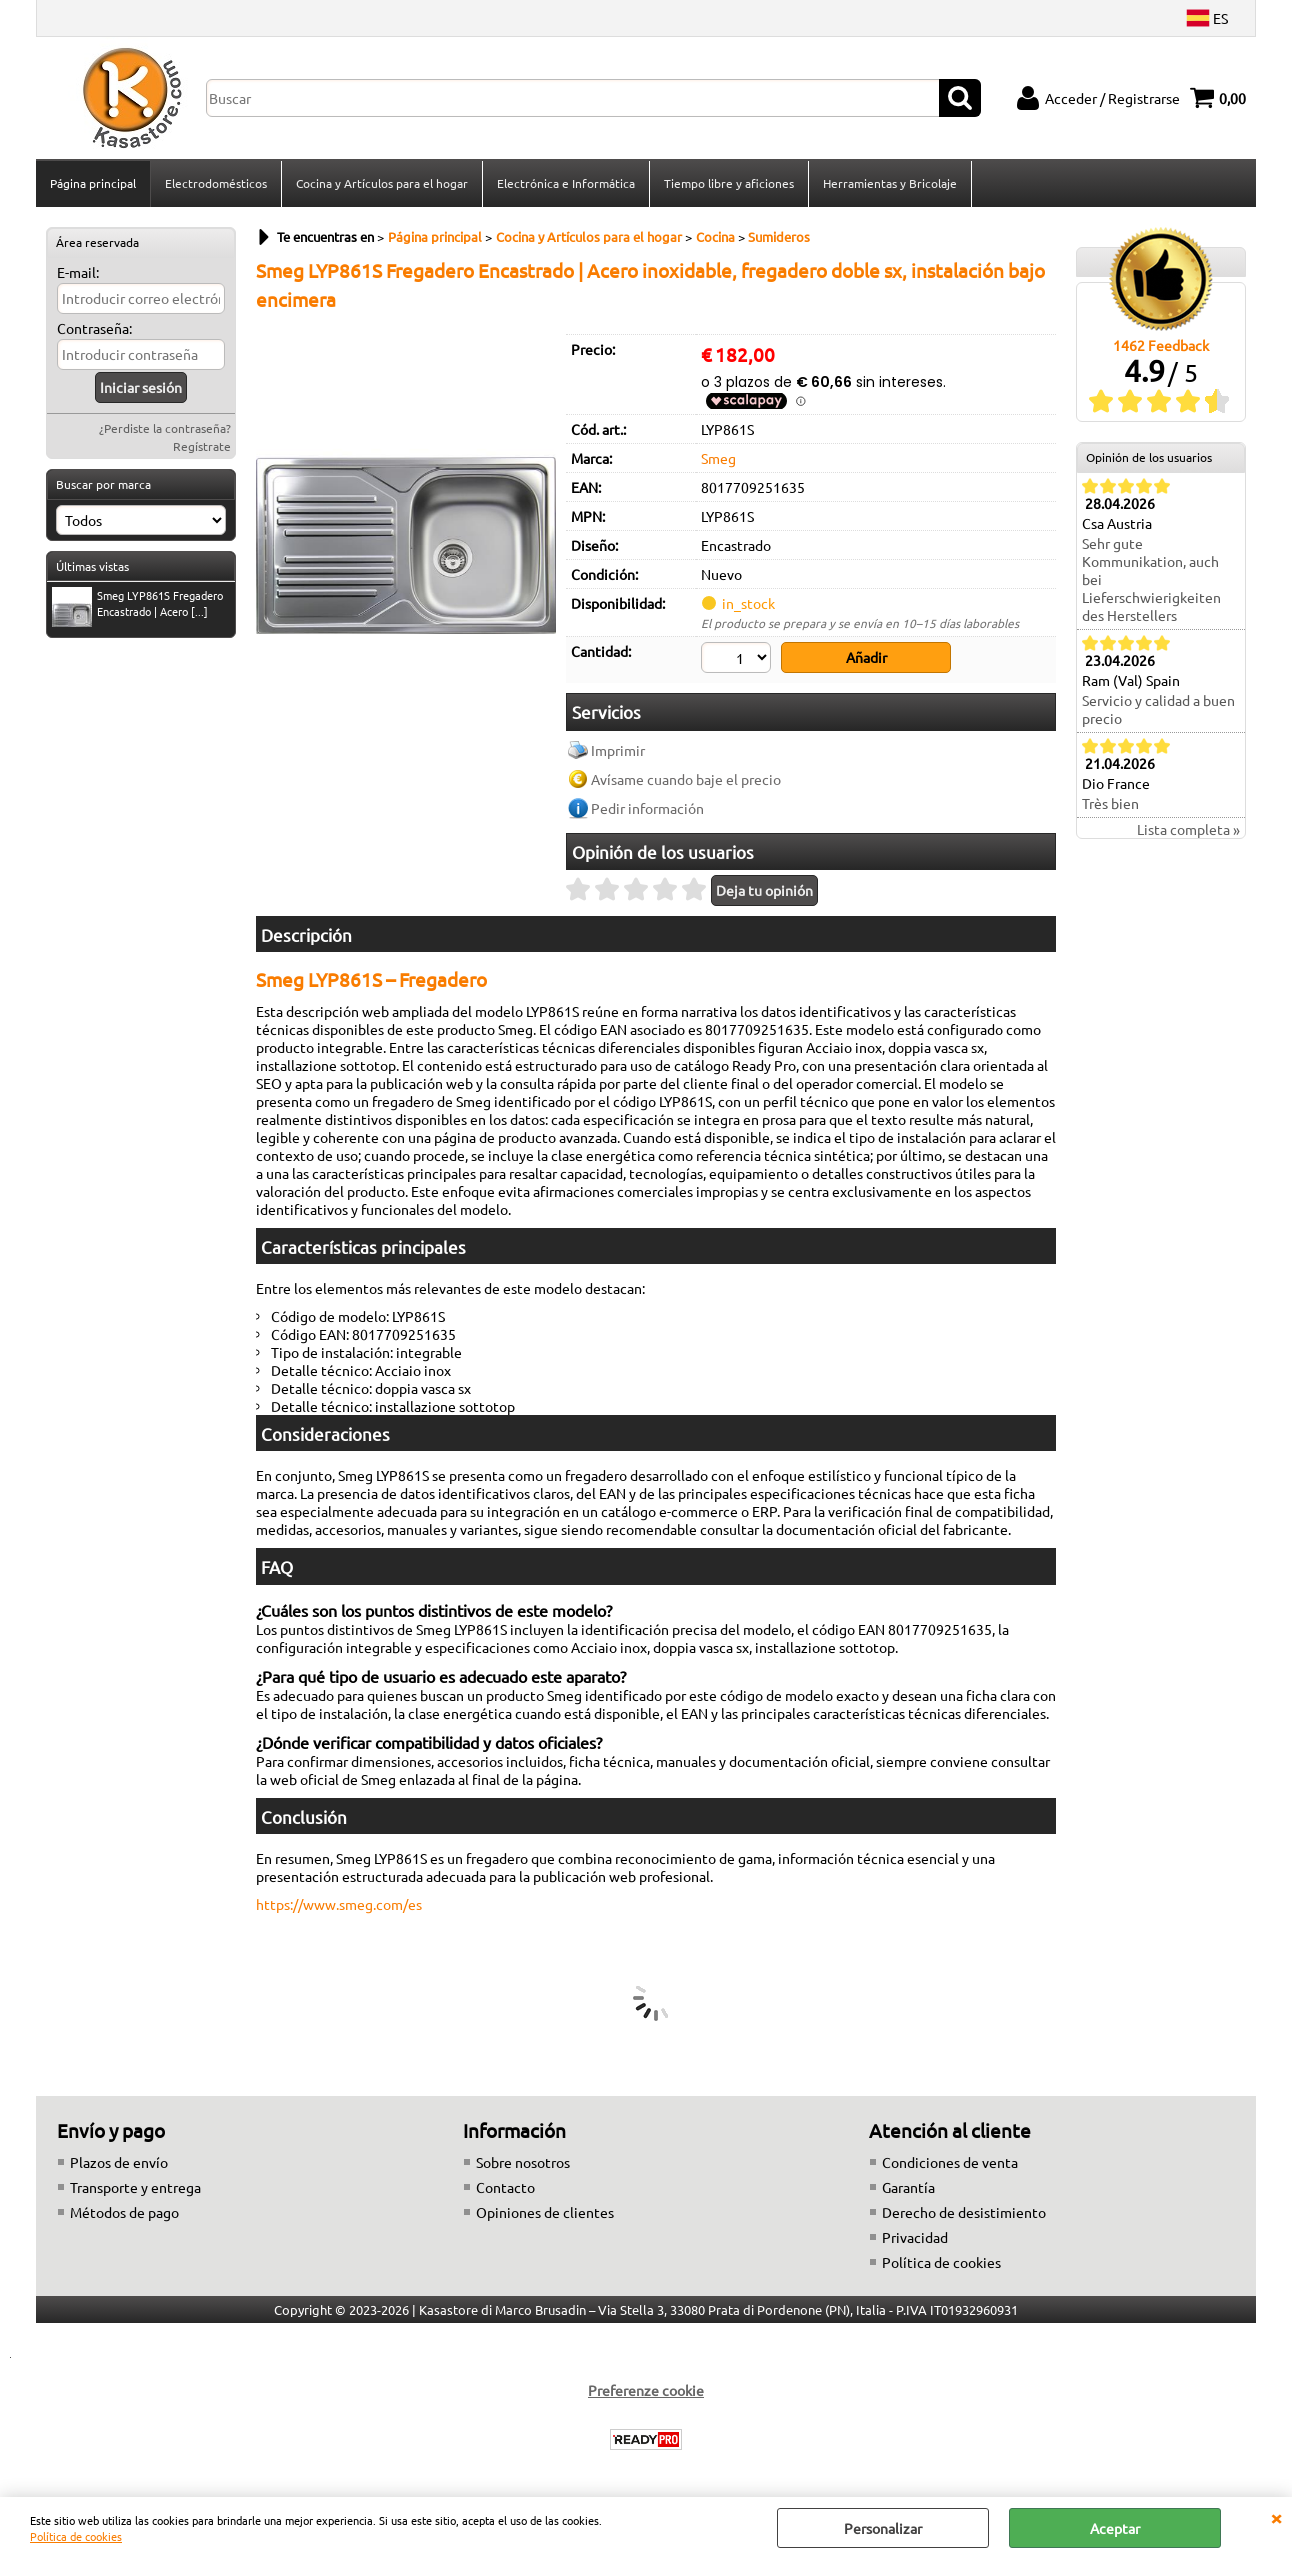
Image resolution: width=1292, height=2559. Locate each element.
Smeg (718, 458)
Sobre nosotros (523, 2162)
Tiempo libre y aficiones (729, 183)
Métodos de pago (124, 2212)
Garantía (908, 2187)
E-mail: (78, 272)
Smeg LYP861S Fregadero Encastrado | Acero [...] (137, 605)
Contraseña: (94, 328)
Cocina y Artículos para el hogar (382, 183)
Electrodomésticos (216, 183)
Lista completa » (1188, 829)
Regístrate (202, 446)
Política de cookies (76, 2536)
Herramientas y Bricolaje (890, 183)
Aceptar (1115, 2528)
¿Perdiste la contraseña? (165, 428)
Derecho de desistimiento (964, 2212)
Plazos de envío (119, 2162)
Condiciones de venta (950, 2162)
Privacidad (915, 2237)
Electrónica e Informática (566, 183)
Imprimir (618, 750)
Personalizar (883, 2528)
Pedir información (647, 808)
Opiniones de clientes (545, 2212)
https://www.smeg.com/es (339, 1904)
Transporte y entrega (135, 2187)
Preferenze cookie (646, 2390)
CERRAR (1276, 2517)
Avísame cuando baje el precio (686, 779)
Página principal (93, 183)
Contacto (505, 2187)
